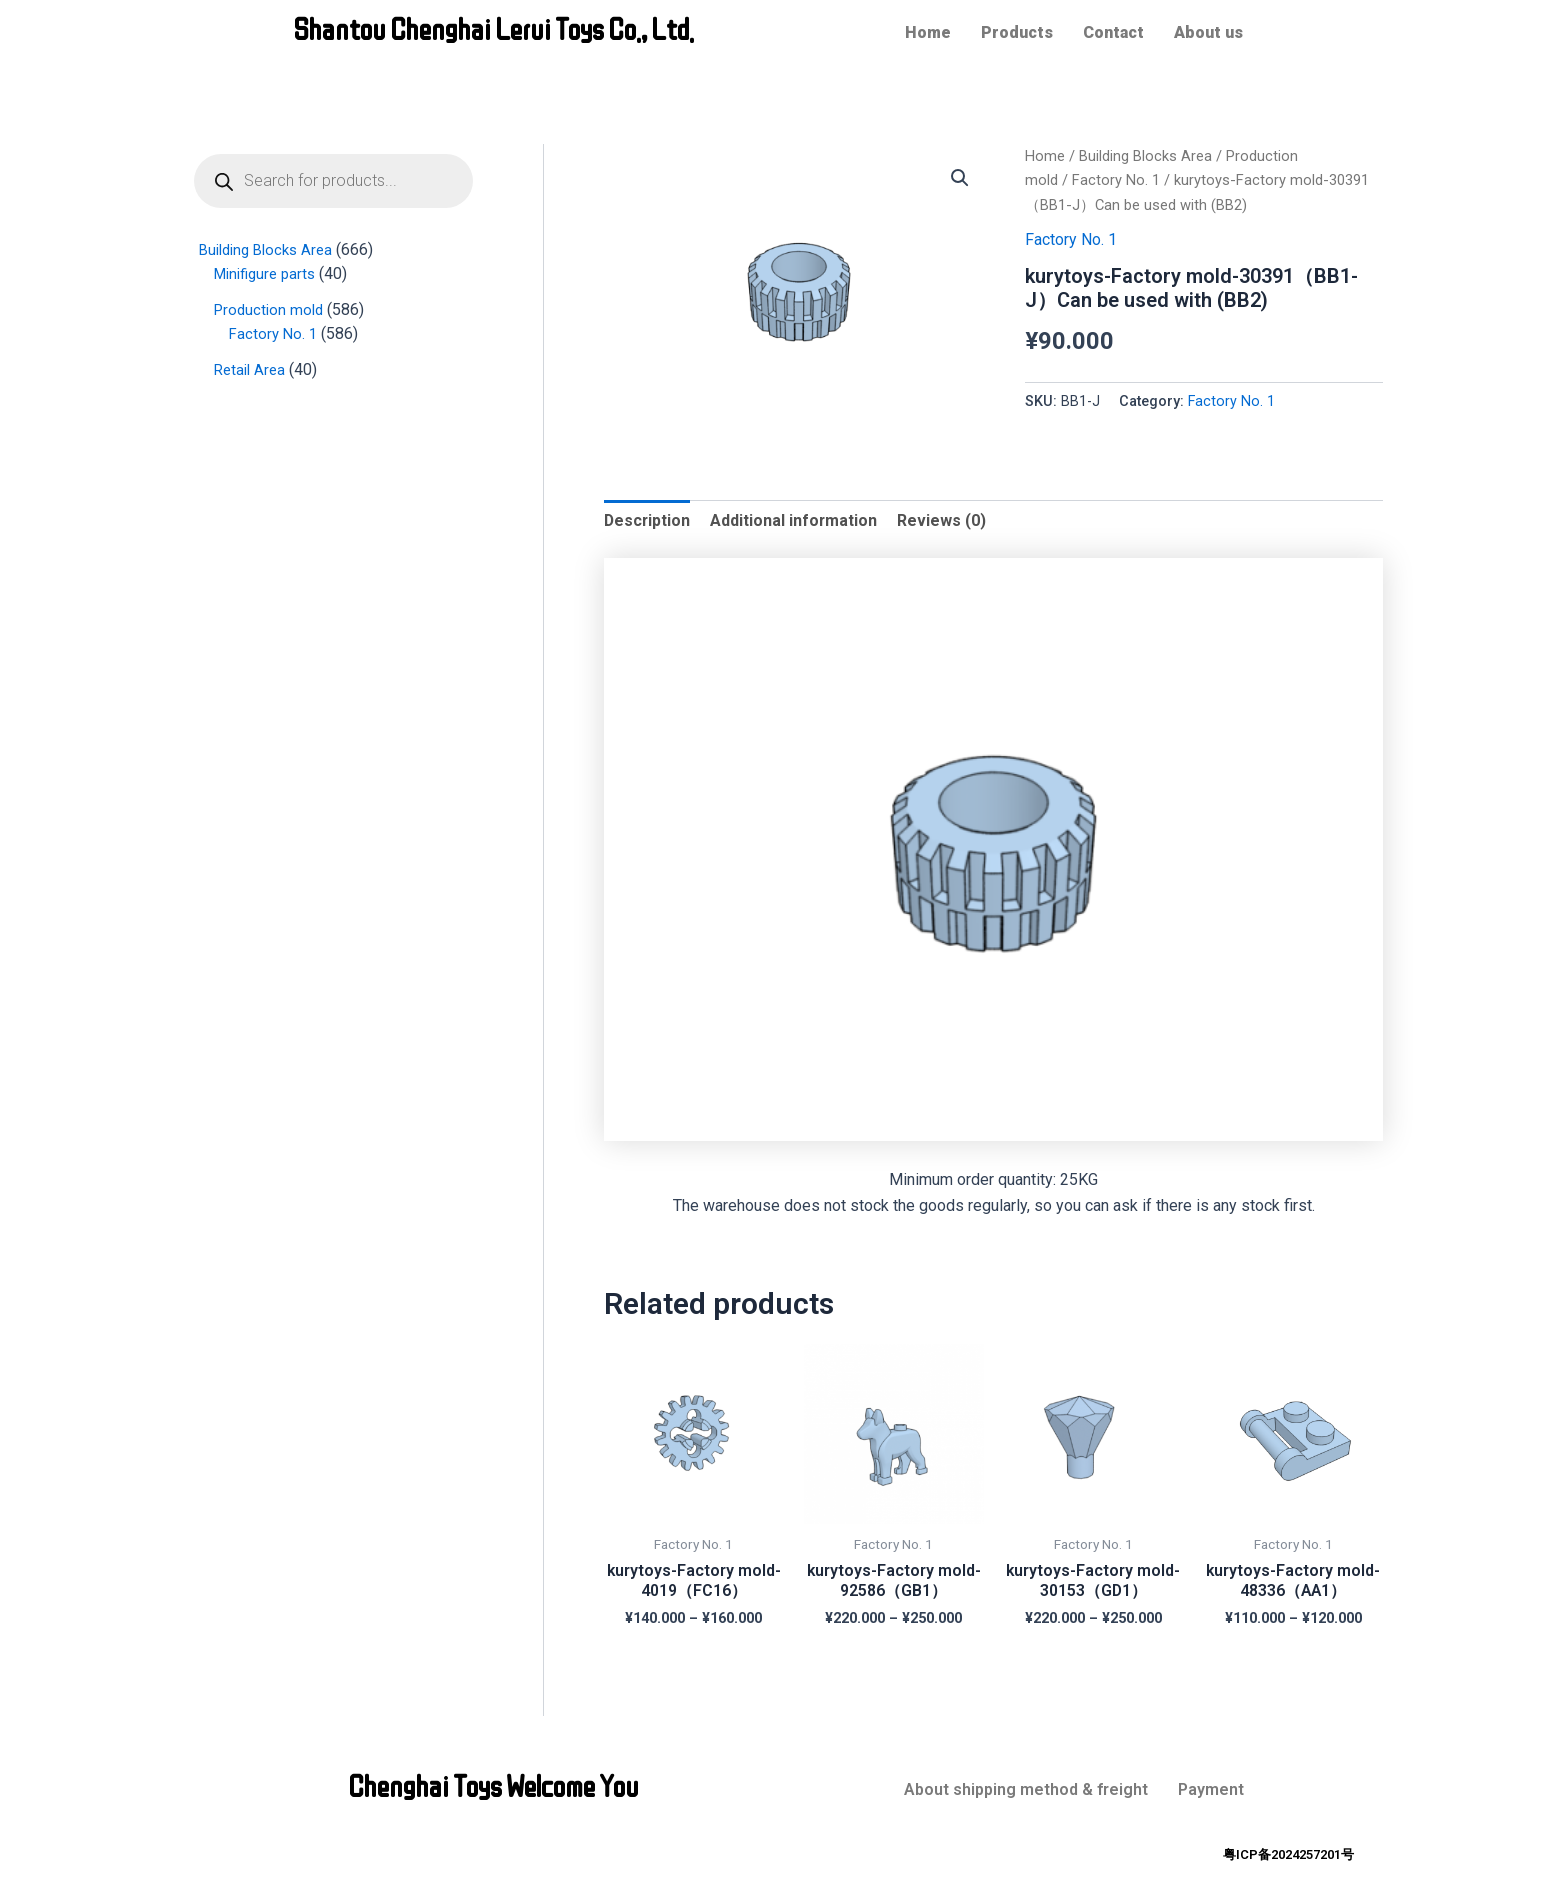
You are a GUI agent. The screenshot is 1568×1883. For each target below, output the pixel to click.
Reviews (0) (944, 520)
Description (648, 520)
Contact (1113, 32)
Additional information (796, 520)
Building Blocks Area (1145, 156)
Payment (1211, 1789)
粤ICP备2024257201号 (1288, 1854)
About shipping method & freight (1026, 1789)
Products (1017, 32)
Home (928, 32)
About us (1208, 32)
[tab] (648, 521)
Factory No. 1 (1116, 180)
